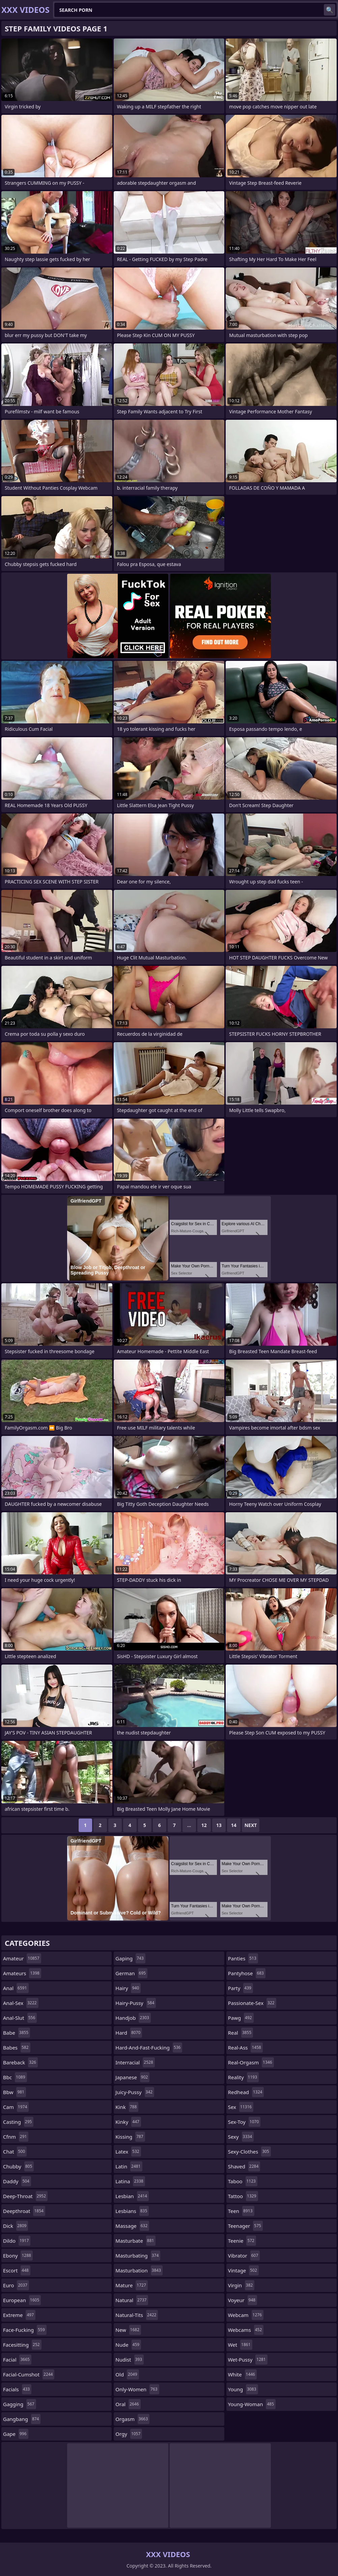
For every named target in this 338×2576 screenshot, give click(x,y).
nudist (129, 2359)
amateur (22, 1958)
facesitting (22, 2345)
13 (219, 1825)
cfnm (15, 2137)
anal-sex (20, 2003)
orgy (128, 2434)
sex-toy (244, 2122)
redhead (246, 2092)
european (22, 2300)
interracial (134, 2062)
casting (18, 2122)
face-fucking (25, 2330)
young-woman (252, 2404)
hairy (128, 1988)
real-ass (245, 2047)
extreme (19, 2315)
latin (128, 2166)
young (243, 2389)
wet (240, 2345)
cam (16, 2107)
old (127, 2374)
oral (127, 2404)
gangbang (21, 2419)
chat (15, 2151)
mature (131, 2285)
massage (132, 2226)
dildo (16, 2241)
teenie (242, 2241)
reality (243, 2077)
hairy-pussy (135, 2003)
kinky (128, 2122)
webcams (246, 2330)
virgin (241, 2285)
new (128, 2330)
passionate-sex (252, 2003)
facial (17, 2359)
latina (130, 2181)
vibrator (244, 2255)
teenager (245, 2226)
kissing (130, 2137)
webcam (245, 2315)
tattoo (243, 2196)
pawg (241, 2018)
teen (241, 2211)
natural (131, 2300)
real (240, 2033)
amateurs (22, 1973)
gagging (19, 2404)
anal (16, 1988)
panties (243, 1958)
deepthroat (24, 2211)
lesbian (132, 2196)
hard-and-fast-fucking (148, 2047)
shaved (244, 2166)
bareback (20, 2062)
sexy (241, 2137)
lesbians (132, 2211)
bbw (14, 2092)
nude (128, 2345)
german (131, 1973)
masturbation (139, 2270)
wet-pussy (247, 2359)
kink (126, 2107)
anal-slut (20, 2018)
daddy (17, 2181)
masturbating (137, 2255)
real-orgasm (251, 2062)
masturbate (135, 2241)
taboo (242, 2181)
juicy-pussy (134, 2092)
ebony (18, 2255)
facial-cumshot (28, 2374)
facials (17, 2389)
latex (128, 2151)
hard (128, 2033)
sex (241, 2107)
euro (16, 2285)
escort (16, 2270)
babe (16, 2033)
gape (15, 2434)
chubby (18, 2166)
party (240, 1988)
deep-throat (25, 2196)
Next (251, 1825)
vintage (243, 2270)
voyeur (242, 2300)
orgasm (132, 2419)
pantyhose (246, 1973)
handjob (133, 2018)
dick (15, 2226)
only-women (137, 2389)
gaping (130, 1958)
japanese (132, 2077)
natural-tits (136, 2315)
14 (233, 1825)
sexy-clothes (249, 2151)
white (242, 2374)
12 (204, 1825)
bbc (15, 2077)
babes (16, 2047)
